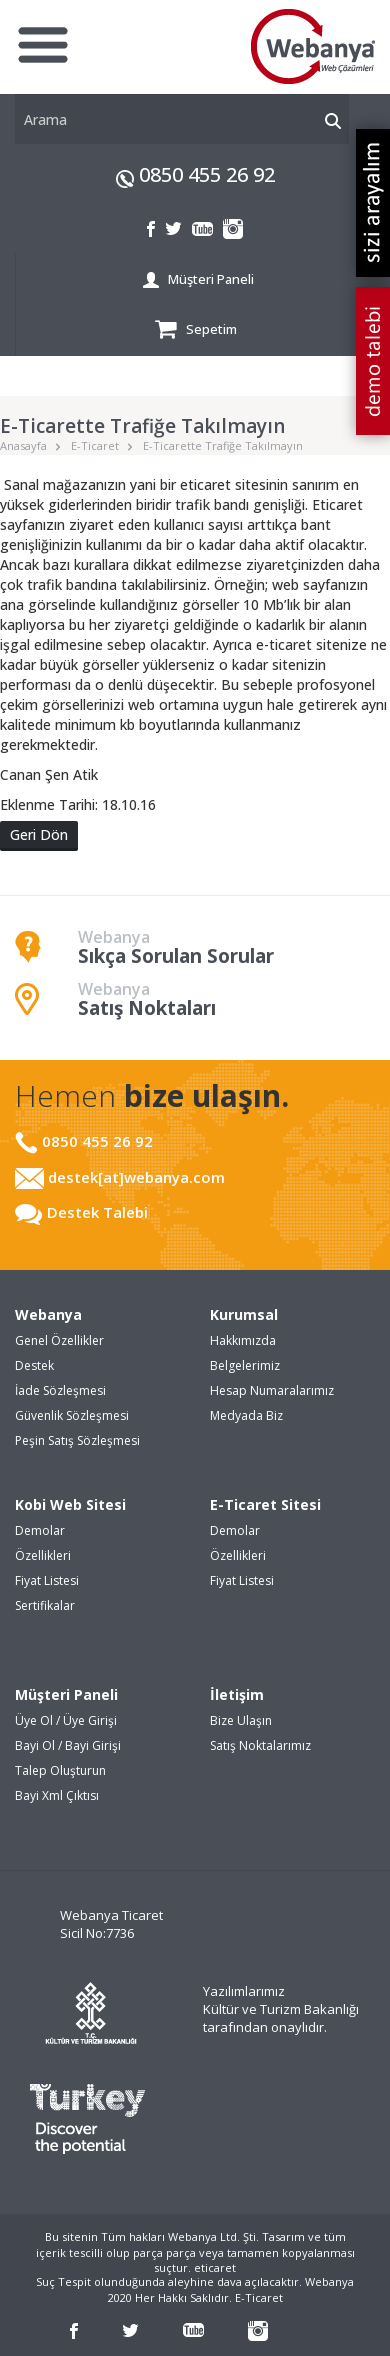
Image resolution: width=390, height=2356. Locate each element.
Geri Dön (39, 834)
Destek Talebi (81, 1212)
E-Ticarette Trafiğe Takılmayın (223, 445)
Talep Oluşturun (60, 1770)
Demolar (40, 1530)
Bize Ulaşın (241, 1720)
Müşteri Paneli (198, 280)
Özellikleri (43, 1555)
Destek (34, 1365)
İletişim (237, 1694)
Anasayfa (23, 445)
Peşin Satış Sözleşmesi (77, 1440)
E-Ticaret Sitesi (265, 1504)
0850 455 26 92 (207, 174)
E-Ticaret (95, 445)
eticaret (215, 2267)
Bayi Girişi (93, 1745)
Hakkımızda (243, 1340)
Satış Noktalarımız (260, 1745)
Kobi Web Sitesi (70, 1504)
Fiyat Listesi (47, 1580)
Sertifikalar (45, 1605)
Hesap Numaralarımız (272, 1390)
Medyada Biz (246, 1415)
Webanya (48, 1314)
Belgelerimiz (245, 1365)
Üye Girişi (90, 1720)
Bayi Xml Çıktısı (57, 1795)
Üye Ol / (39, 1720)
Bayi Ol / (40, 1745)
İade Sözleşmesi (60, 1390)
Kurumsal (244, 1314)
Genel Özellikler (59, 1340)
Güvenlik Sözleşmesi (72, 1415)
